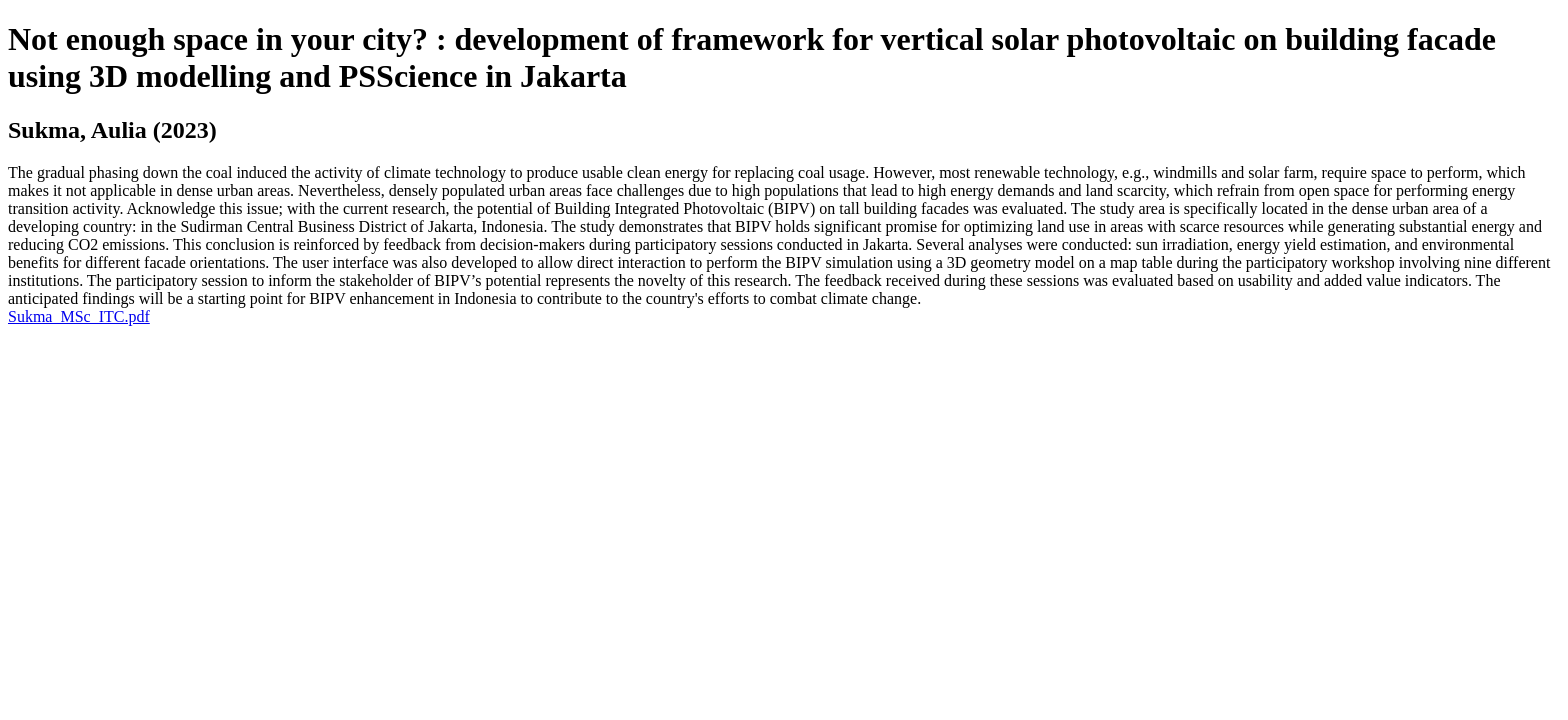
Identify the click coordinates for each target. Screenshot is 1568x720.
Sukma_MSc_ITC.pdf (79, 316)
